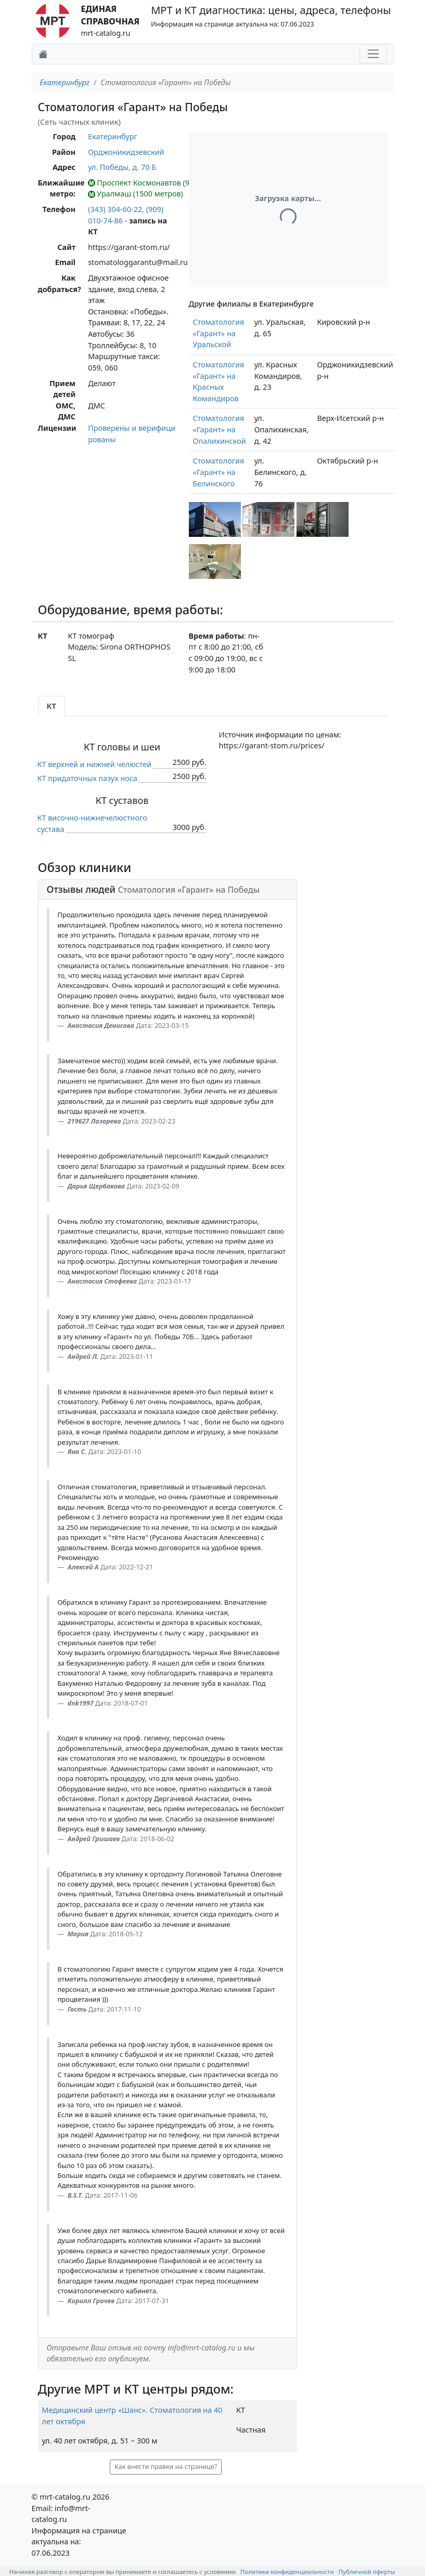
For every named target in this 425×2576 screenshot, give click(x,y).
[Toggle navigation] (373, 53)
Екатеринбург (65, 82)
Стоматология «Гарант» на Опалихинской (219, 429)
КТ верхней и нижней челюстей (94, 764)
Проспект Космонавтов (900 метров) (158, 183)
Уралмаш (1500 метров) (135, 194)
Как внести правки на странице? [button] (165, 2466)
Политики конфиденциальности (287, 2571)
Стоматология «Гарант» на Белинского (218, 472)
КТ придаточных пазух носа (87, 778)
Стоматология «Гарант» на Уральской (218, 333)
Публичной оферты (367, 2571)
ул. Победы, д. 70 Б (122, 167)
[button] (215, 519)
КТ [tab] (51, 706)
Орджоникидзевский (126, 152)
